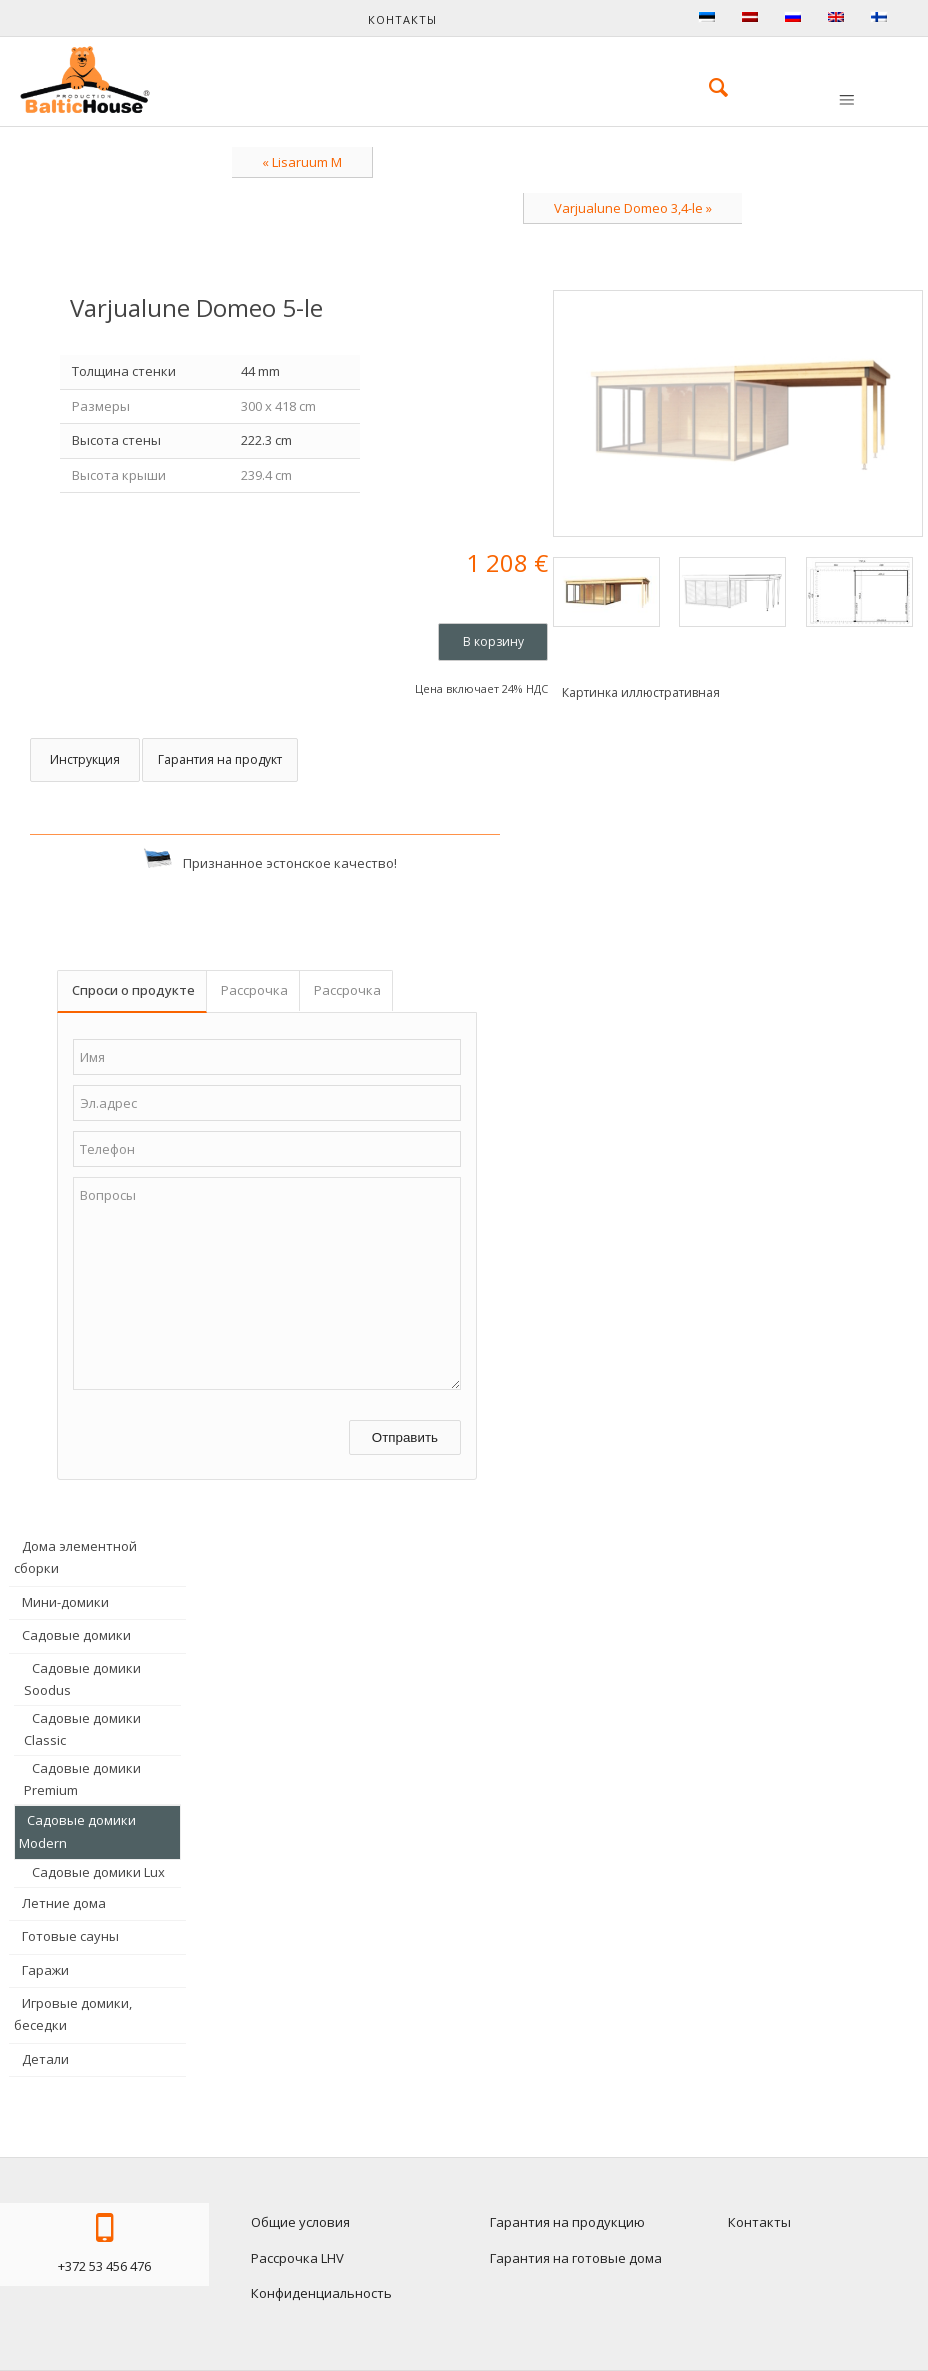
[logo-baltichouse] (85, 80)
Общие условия (300, 2222)
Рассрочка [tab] (254, 990)
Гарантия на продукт (220, 759)
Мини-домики (65, 1602)
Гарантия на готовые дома (576, 2258)
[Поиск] (708, 87)
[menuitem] (708, 87)
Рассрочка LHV (297, 2258)
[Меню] (845, 101)
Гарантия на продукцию (567, 2222)
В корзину (493, 641)
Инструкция (85, 759)
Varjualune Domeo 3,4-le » (633, 208)
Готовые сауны (70, 1936)
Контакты (402, 19)
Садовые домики (76, 1635)
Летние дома (64, 1903)
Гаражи (45, 1970)
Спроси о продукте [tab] (133, 990)
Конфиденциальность (321, 2293)
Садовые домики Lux (98, 1872)
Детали (45, 2059)
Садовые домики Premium (82, 1779)
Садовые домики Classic (82, 1729)
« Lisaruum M (302, 162)
